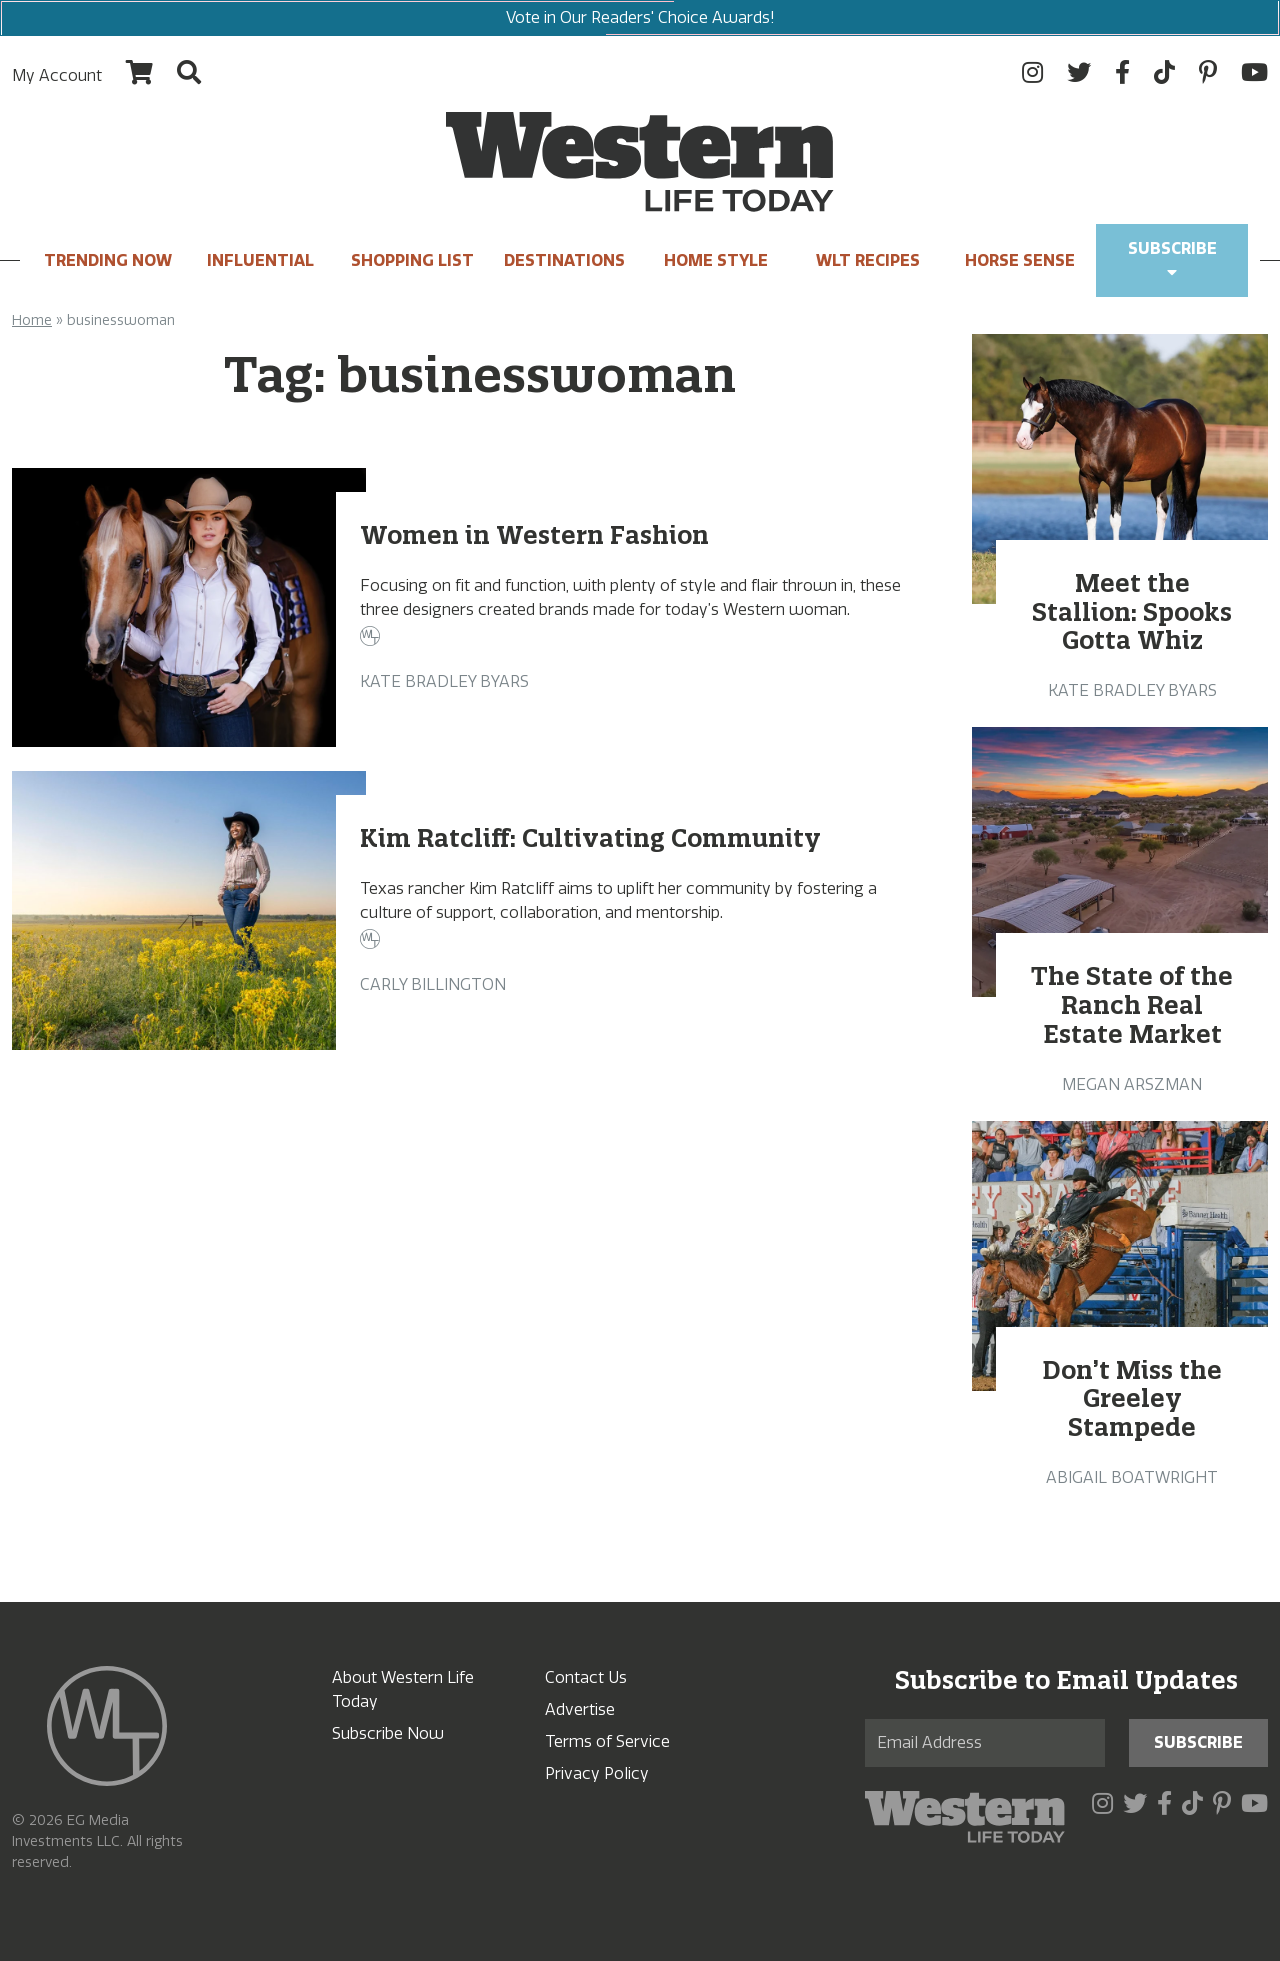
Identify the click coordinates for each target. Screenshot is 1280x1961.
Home (32, 320)
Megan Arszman (1132, 1084)
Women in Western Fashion (534, 535)
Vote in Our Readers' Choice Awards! (640, 18)
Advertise (580, 1709)
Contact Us (586, 1677)
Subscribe (1172, 259)
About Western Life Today (403, 1689)
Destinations (564, 260)
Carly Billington (433, 984)
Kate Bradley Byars (444, 681)
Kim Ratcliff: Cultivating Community (590, 838)
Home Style (716, 260)
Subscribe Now (388, 1733)
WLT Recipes (868, 260)
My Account (57, 75)
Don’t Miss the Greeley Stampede (1132, 1399)
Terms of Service (607, 1741)
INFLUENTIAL (260, 260)
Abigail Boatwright (1132, 1477)
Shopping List (412, 260)
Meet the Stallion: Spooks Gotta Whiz (1132, 612)
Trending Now (108, 260)
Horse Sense (1020, 260)
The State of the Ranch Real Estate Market (1132, 1005)
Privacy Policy (597, 1773)
